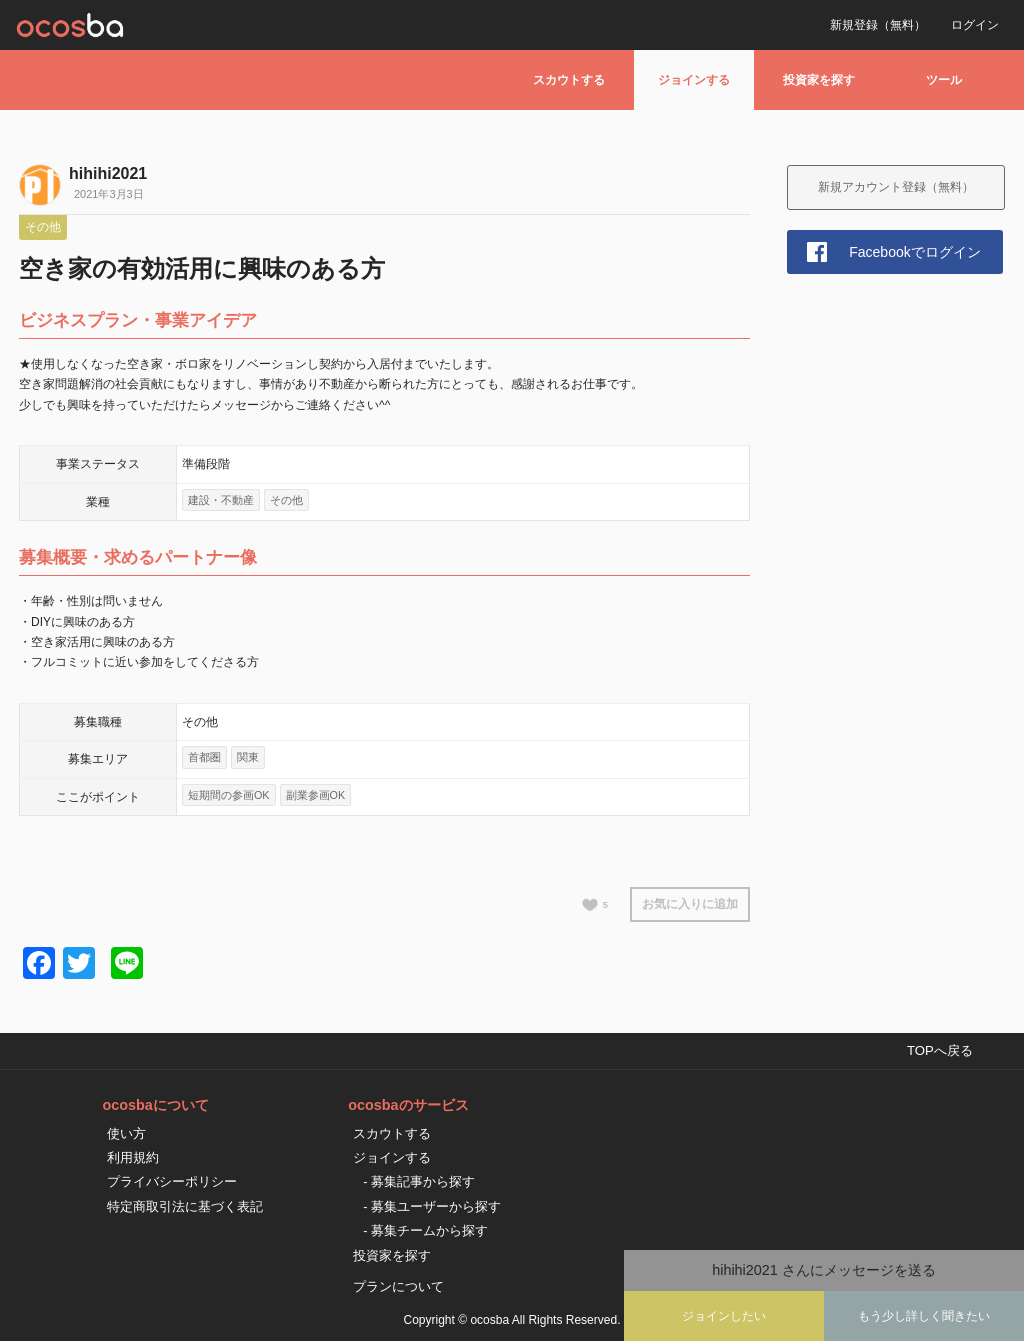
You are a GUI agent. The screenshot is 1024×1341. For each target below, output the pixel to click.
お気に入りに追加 (690, 904)
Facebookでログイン (914, 252)
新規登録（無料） (878, 25)
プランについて (398, 1286)
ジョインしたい (724, 1316)
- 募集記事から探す (419, 1181)
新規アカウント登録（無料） (896, 187)
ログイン (975, 25)
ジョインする (694, 80)
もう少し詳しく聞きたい (924, 1316)
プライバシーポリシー (172, 1181)
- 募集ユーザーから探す (432, 1206)
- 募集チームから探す (425, 1230)
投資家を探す (819, 80)
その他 (43, 227)
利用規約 (133, 1157)
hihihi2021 (108, 173)
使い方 (126, 1133)
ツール (944, 80)
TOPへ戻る (940, 1050)
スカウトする (569, 80)
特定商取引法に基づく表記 (185, 1206)
